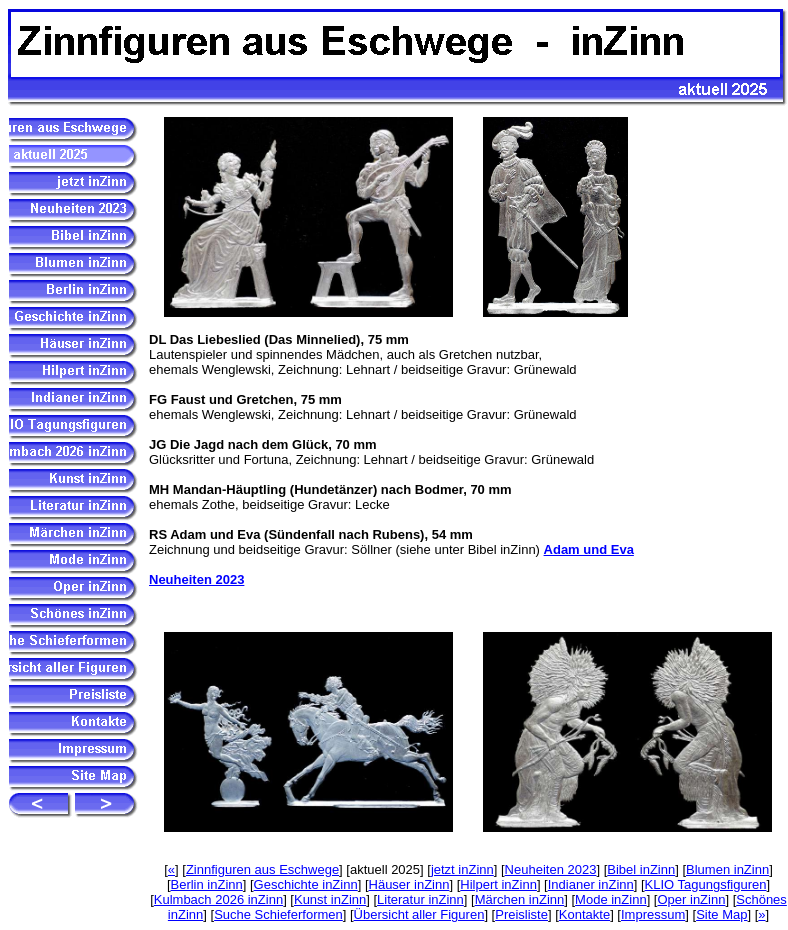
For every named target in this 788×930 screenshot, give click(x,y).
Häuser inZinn (409, 884)
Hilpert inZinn (498, 884)
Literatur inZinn (420, 899)
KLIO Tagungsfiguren (706, 884)
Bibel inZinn (641, 869)
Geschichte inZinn (306, 884)
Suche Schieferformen (278, 914)
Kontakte (584, 914)
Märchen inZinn (520, 899)
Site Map (721, 914)
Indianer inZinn (591, 884)
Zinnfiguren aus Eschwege (262, 869)
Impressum (653, 914)
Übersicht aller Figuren (419, 914)
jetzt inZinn (462, 869)
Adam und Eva (589, 549)
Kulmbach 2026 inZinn (218, 899)
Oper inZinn (691, 899)
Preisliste (521, 914)
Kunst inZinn (330, 899)
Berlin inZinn (207, 884)
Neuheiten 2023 (196, 579)
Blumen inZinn (727, 869)
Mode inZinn (611, 899)
